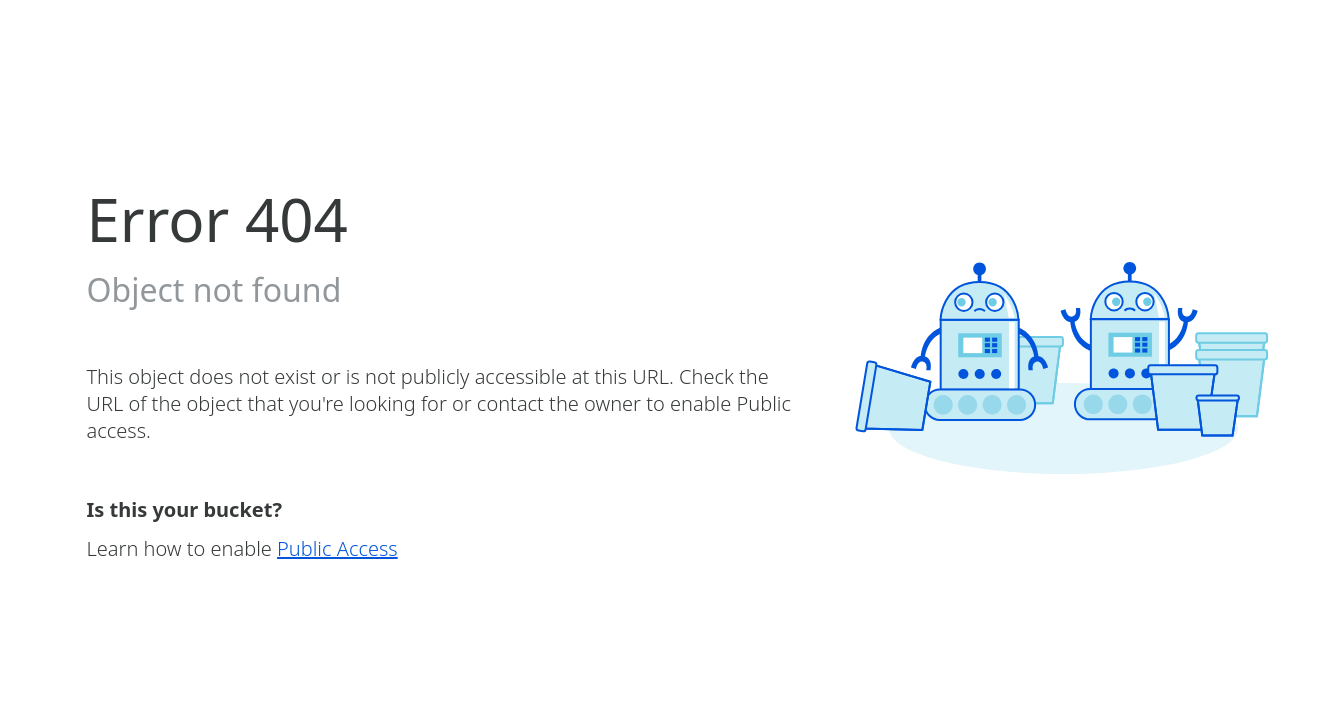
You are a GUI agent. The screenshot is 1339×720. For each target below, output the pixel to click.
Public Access (337, 548)
